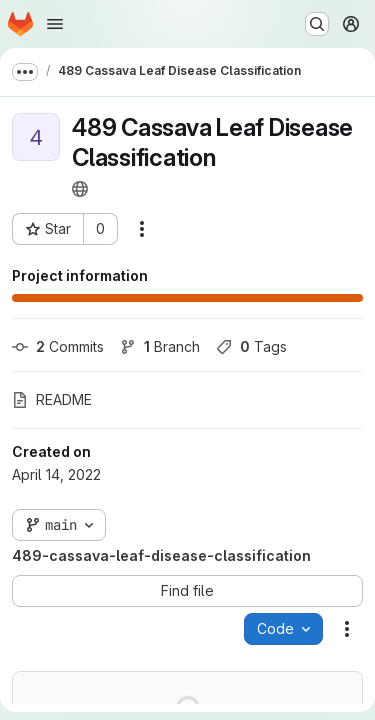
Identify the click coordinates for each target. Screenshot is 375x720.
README (52, 399)
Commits (58, 346)
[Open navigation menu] (55, 24)
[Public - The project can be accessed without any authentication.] (80, 189)
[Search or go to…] (317, 24)
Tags (251, 346)
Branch (160, 346)
